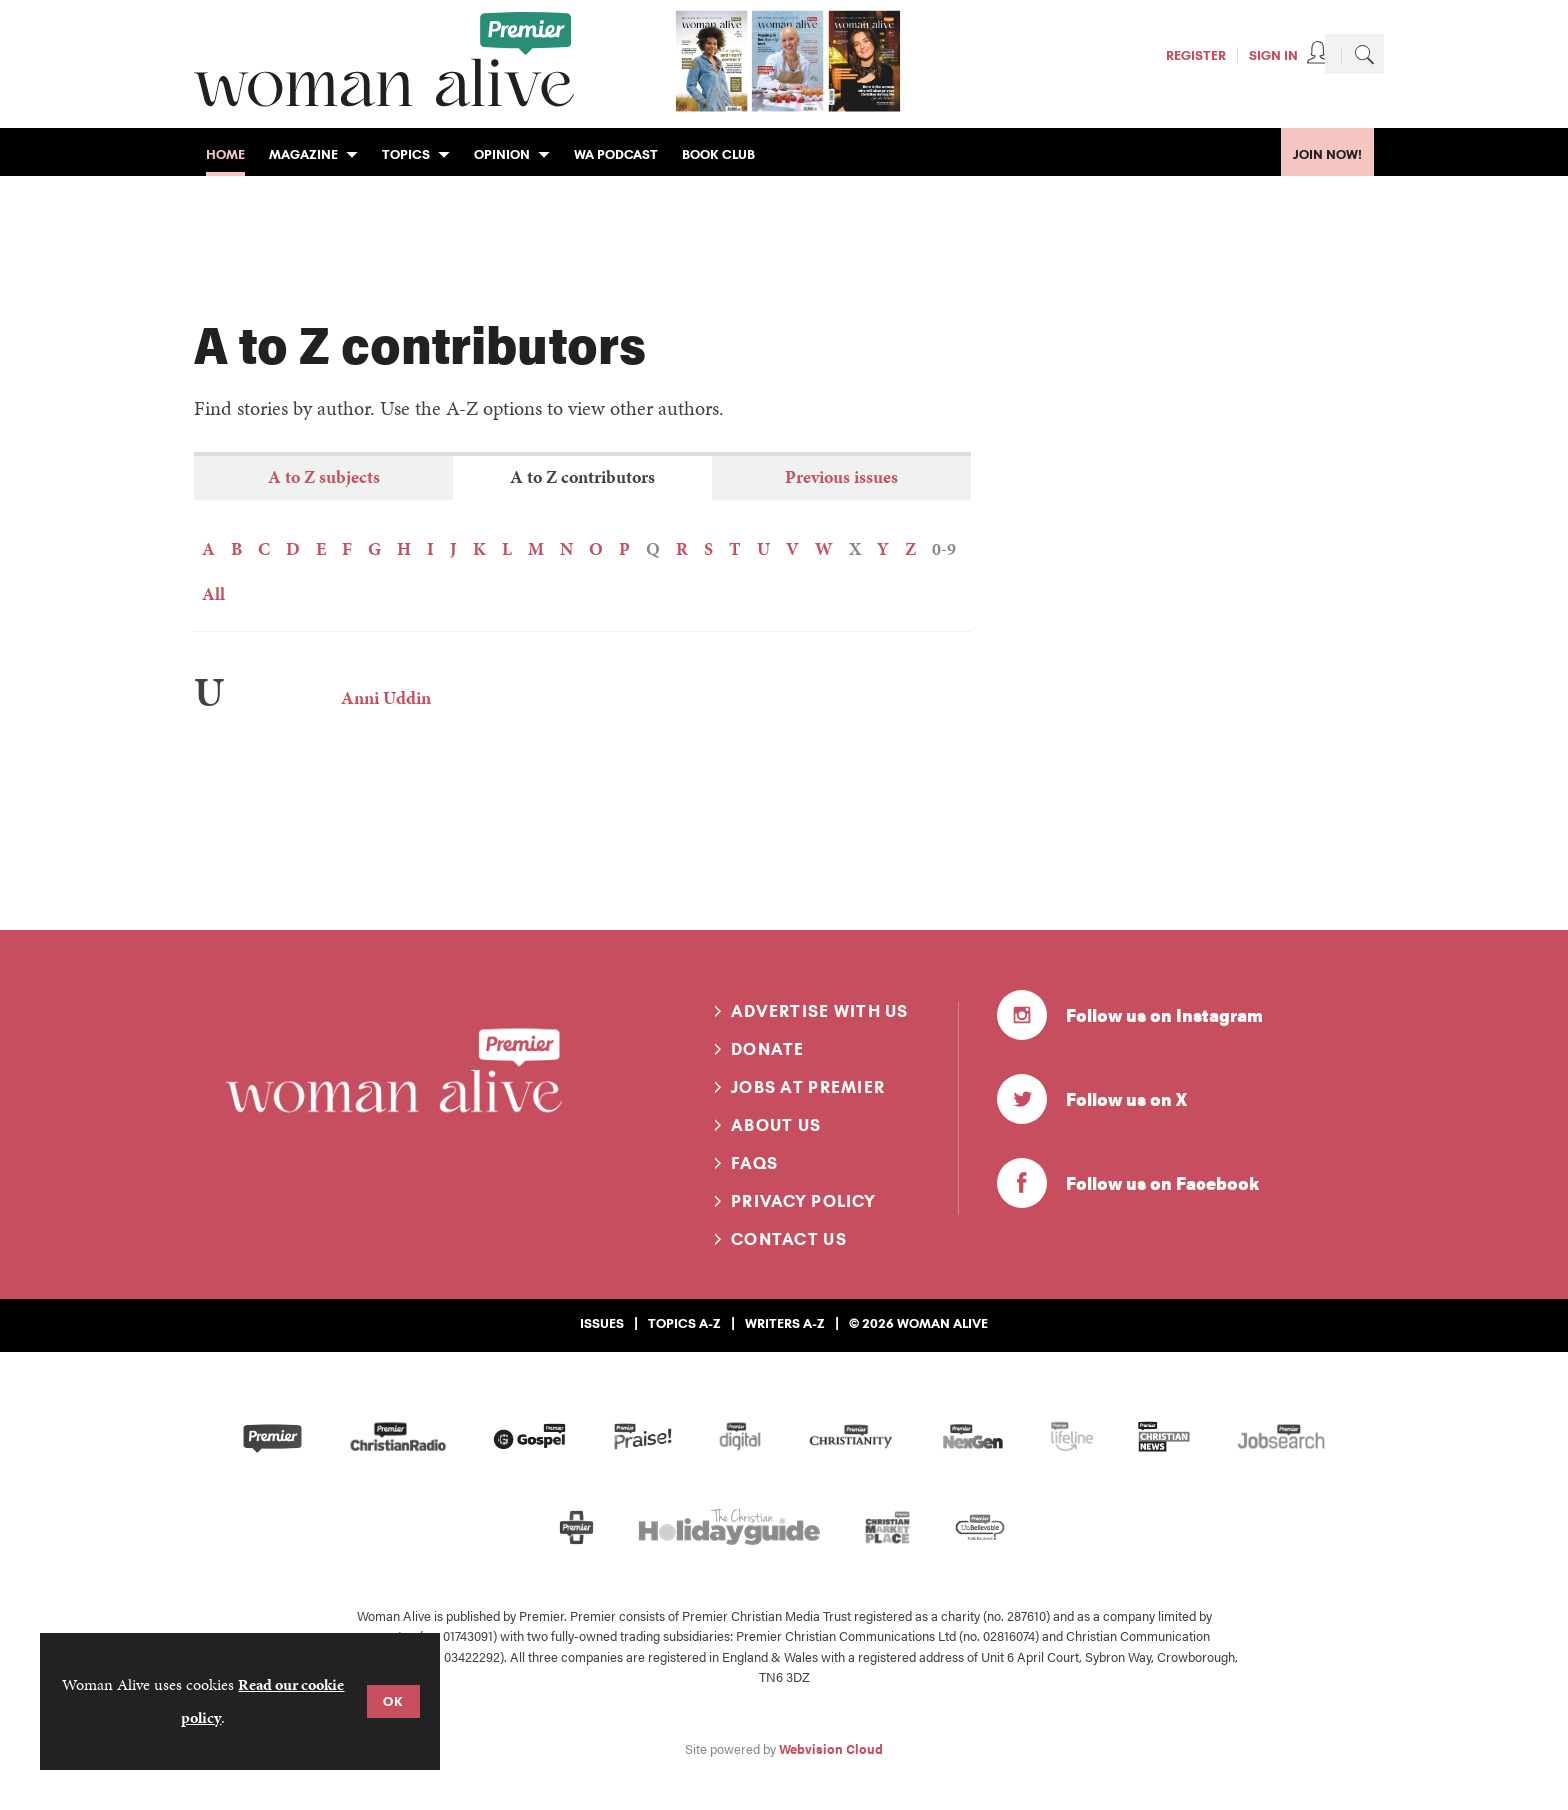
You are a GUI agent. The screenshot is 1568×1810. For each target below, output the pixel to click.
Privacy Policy (803, 1201)
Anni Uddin (386, 697)
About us (776, 1125)
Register (1196, 55)
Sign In (1273, 55)
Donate (768, 1049)
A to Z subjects (324, 477)
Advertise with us (820, 1011)
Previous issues (841, 477)
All (213, 593)
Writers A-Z (785, 1323)
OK (393, 1701)
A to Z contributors (582, 477)
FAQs (754, 1163)
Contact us (789, 1239)
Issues (602, 1323)
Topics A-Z (684, 1323)
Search (1364, 54)
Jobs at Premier (808, 1087)
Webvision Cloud (831, 1749)
